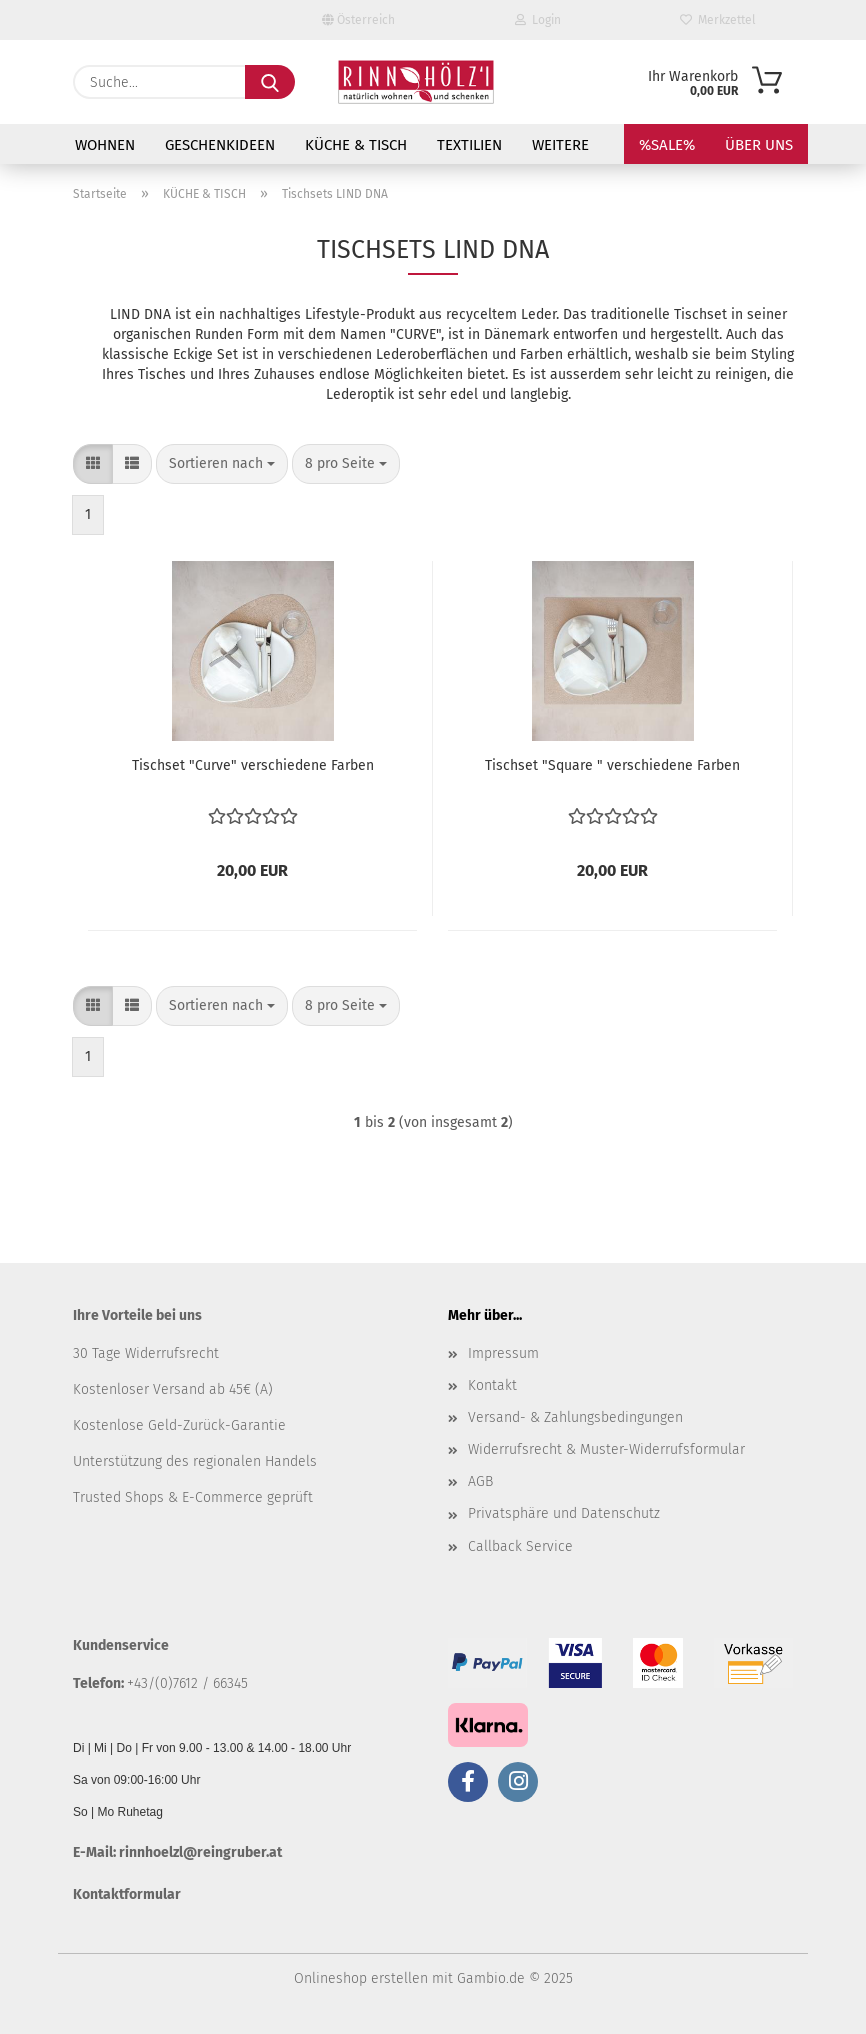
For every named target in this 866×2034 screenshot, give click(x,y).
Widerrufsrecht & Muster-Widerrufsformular (606, 1449)
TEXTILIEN (469, 145)
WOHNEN (105, 145)
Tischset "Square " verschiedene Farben (612, 765)
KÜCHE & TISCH (356, 145)
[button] (93, 464)
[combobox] (222, 464)
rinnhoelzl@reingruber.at (200, 1852)
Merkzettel (718, 20)
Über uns (759, 145)
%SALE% (667, 145)
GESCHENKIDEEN (220, 145)
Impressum (503, 1353)
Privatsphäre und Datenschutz (564, 1513)
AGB (480, 1481)
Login (538, 20)
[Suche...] (270, 82)
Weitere (560, 145)
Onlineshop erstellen (361, 1978)
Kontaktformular (127, 1894)
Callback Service (520, 1546)
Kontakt (492, 1385)
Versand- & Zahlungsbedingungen (575, 1417)
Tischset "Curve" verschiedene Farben (253, 765)
